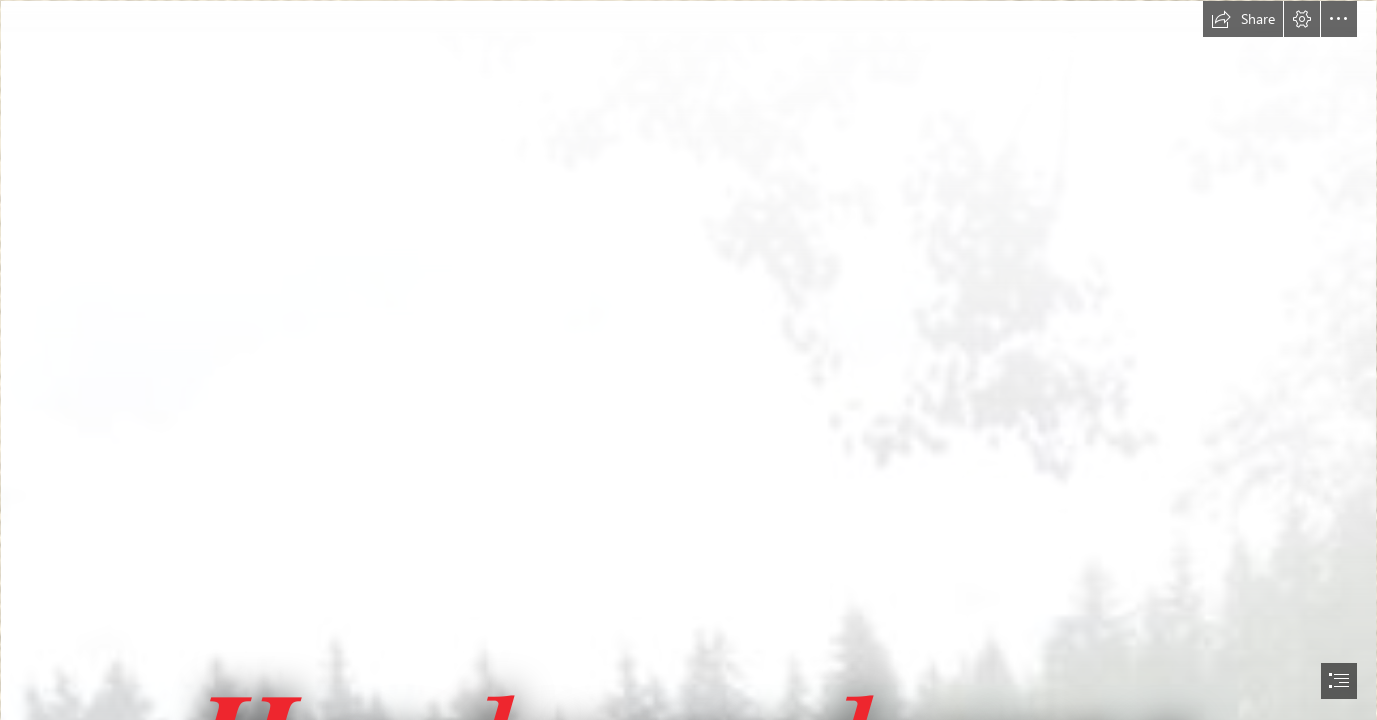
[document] (688, 360)
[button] (1243, 19)
